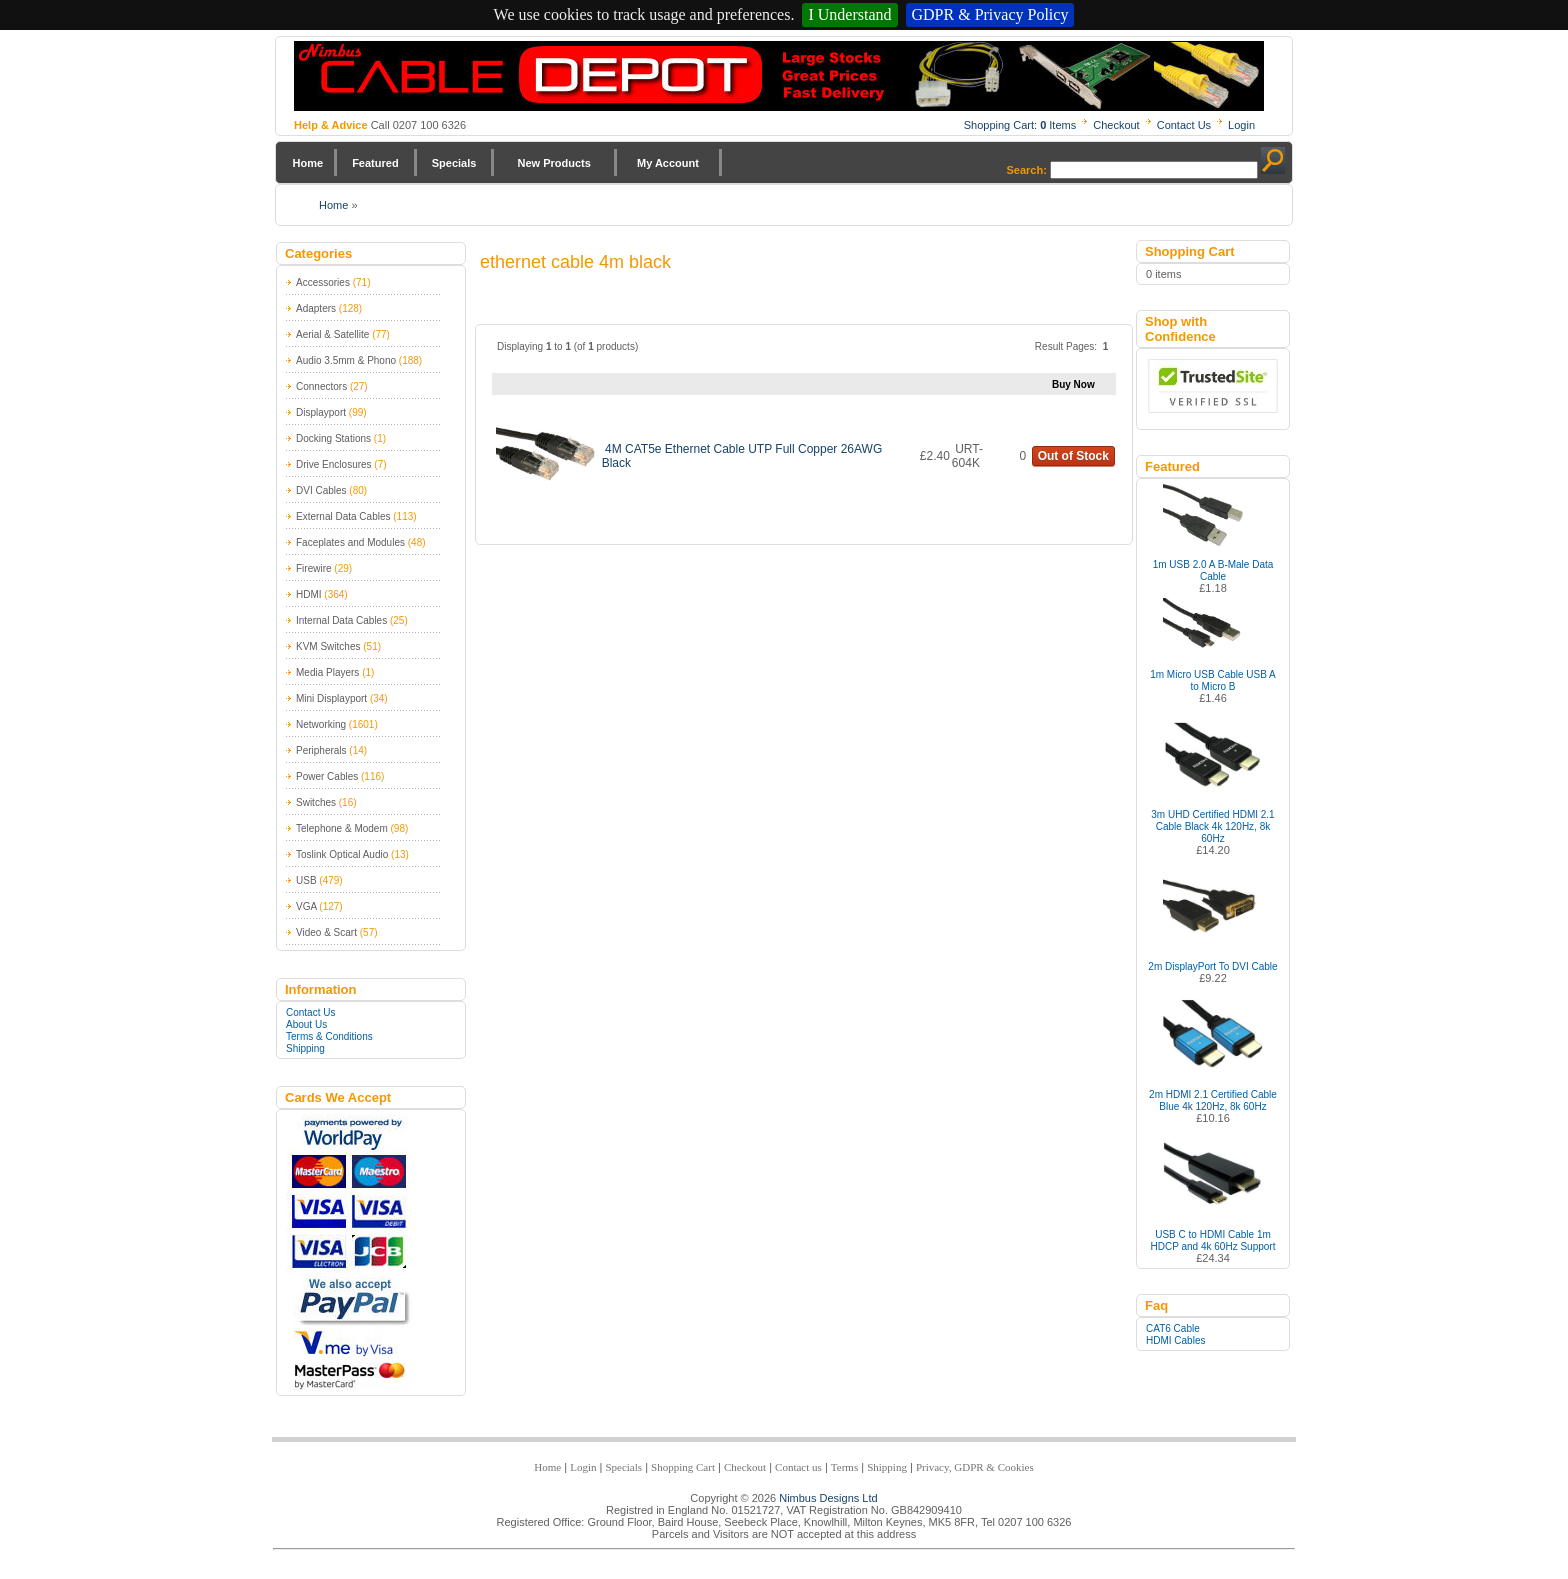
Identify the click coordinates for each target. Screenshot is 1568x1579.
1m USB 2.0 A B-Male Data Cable (1213, 570)
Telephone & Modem (342, 828)
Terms (844, 1467)
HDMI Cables (1175, 1340)
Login (1241, 125)
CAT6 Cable (1173, 1328)
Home (308, 163)
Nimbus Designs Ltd (828, 1498)
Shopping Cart (683, 1467)
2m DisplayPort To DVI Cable (1212, 966)
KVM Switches (328, 646)
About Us (306, 1024)
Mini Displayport (331, 698)
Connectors (321, 386)
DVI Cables (321, 490)
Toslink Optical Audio (342, 854)
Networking (321, 724)
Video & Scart (326, 932)
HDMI (309, 594)
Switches (316, 802)
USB (306, 880)
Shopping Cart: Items (1020, 125)
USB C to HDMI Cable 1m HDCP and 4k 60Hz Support (1213, 1240)
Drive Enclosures (334, 464)
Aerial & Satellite (332, 334)
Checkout (1116, 125)
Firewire (314, 568)
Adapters (316, 308)
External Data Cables (343, 516)
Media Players (327, 672)
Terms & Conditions (329, 1036)
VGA (306, 906)
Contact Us (1184, 125)
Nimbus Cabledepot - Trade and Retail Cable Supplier (779, 76)
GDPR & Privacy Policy (990, 14)
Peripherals (321, 750)
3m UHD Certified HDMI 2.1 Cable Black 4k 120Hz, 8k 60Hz (1212, 826)
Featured (375, 163)
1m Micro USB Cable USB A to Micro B (1213, 680)
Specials (454, 163)
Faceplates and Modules (350, 542)
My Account (668, 163)
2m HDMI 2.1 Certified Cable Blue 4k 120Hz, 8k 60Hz (1213, 1100)
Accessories (323, 282)
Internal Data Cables (341, 620)
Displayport (321, 412)
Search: (1027, 170)
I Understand (849, 14)
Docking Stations (333, 438)
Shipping (305, 1048)
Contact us (798, 1467)
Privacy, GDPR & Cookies (975, 1467)
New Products (553, 163)
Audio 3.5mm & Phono (346, 360)
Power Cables (327, 776)
